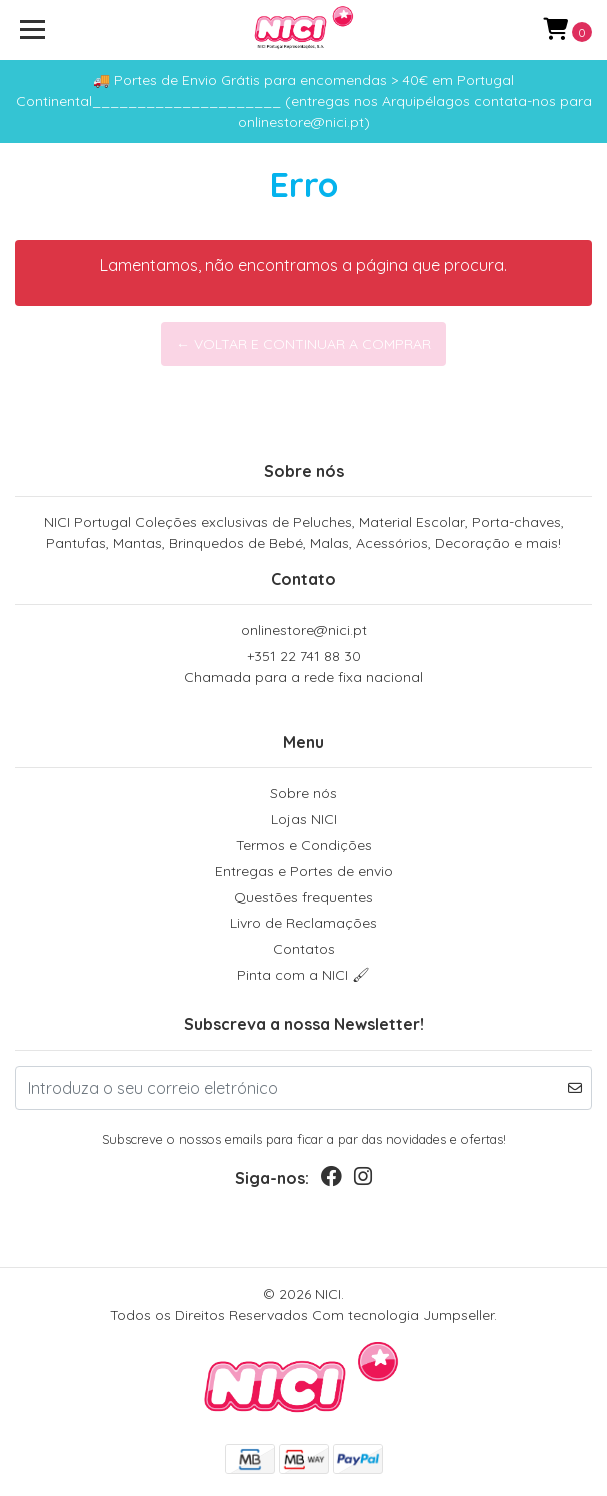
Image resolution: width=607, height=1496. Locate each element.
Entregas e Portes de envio (304, 871)
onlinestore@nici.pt (304, 630)
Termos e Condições (304, 845)
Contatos (304, 949)
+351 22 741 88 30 (303, 667)
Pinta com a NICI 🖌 (303, 975)
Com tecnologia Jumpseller (403, 1315)
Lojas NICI (304, 819)
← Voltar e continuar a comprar (303, 344)
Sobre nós (303, 793)
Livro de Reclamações (303, 923)
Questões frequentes (303, 897)
